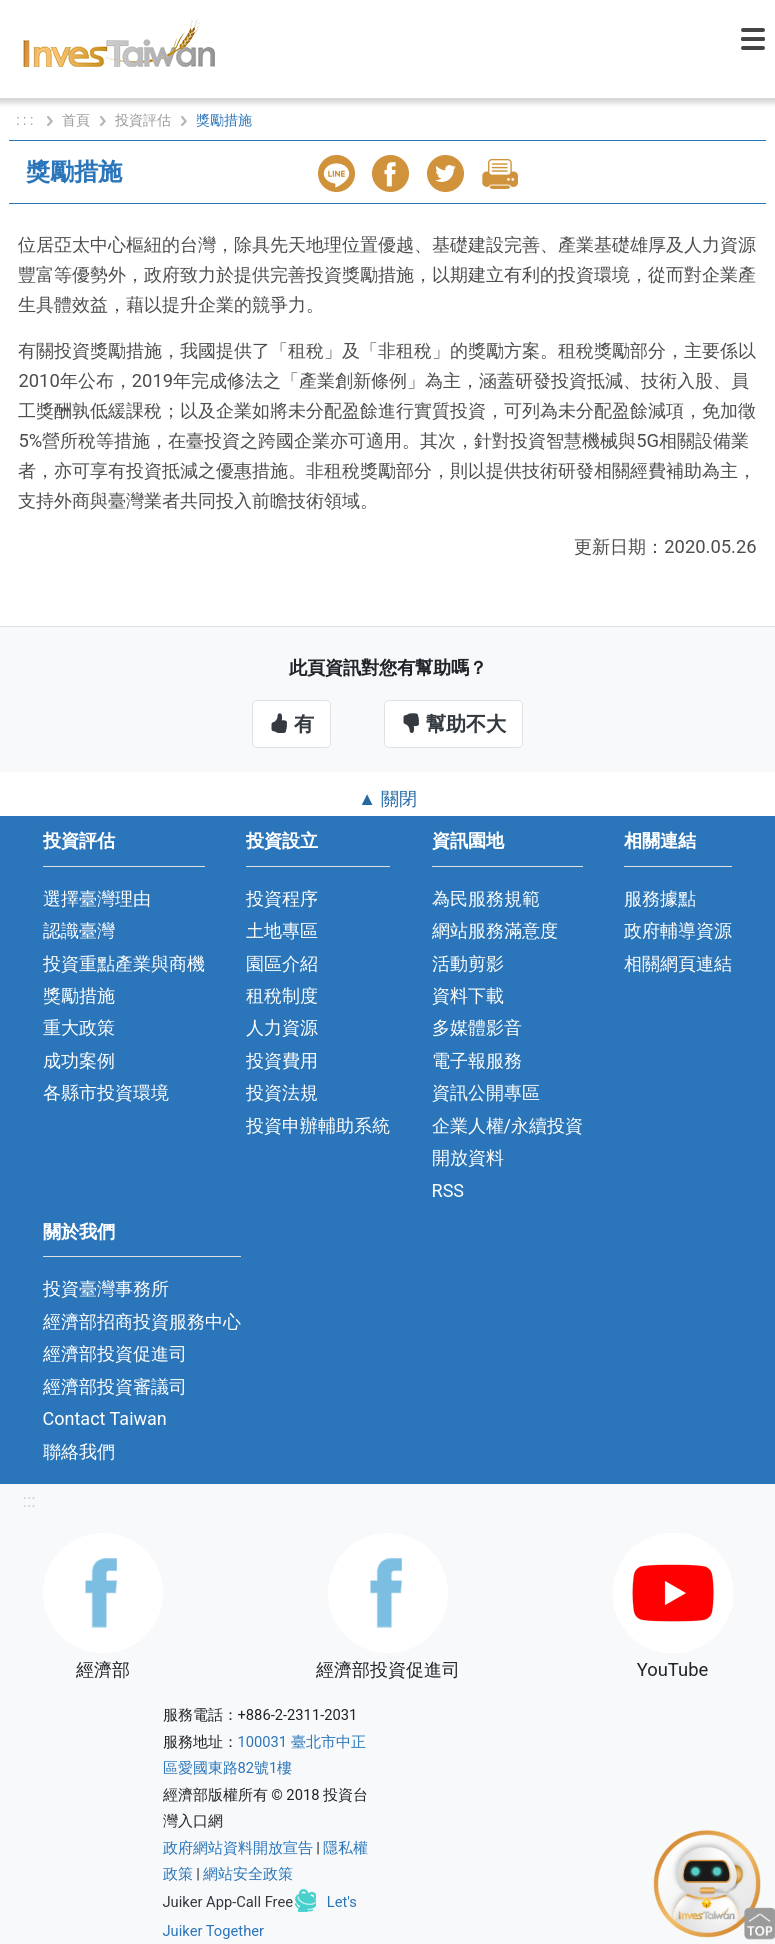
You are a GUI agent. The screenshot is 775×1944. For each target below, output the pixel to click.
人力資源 (282, 1027)
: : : (26, 120)
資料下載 (468, 995)
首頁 (76, 120)
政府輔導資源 (678, 930)
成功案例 (79, 1060)
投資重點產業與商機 (124, 963)
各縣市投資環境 (106, 1092)
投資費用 (282, 1060)
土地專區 (282, 930)
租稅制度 (282, 995)
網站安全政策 (248, 1874)
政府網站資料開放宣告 (238, 1848)
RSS (448, 1190)
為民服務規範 (486, 898)
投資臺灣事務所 (106, 1288)
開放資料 (468, 1157)
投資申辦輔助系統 (318, 1125)
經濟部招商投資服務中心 (142, 1321)
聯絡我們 (79, 1451)
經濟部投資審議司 (115, 1386)
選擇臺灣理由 (97, 898)
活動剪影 (468, 963)
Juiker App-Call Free (228, 1902)
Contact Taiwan (105, 1418)
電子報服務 (477, 1060)
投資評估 (143, 120)
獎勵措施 (79, 995)
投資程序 (282, 898)
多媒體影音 (477, 1027)
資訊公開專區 (486, 1092)
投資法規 (282, 1092)
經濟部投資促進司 (115, 1353)
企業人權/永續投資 (507, 1125)
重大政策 (79, 1027)
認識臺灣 (79, 930)
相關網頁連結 (678, 963)
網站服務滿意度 (495, 930)
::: (28, 1500)
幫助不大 (453, 724)
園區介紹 (282, 963)
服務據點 (660, 898)
